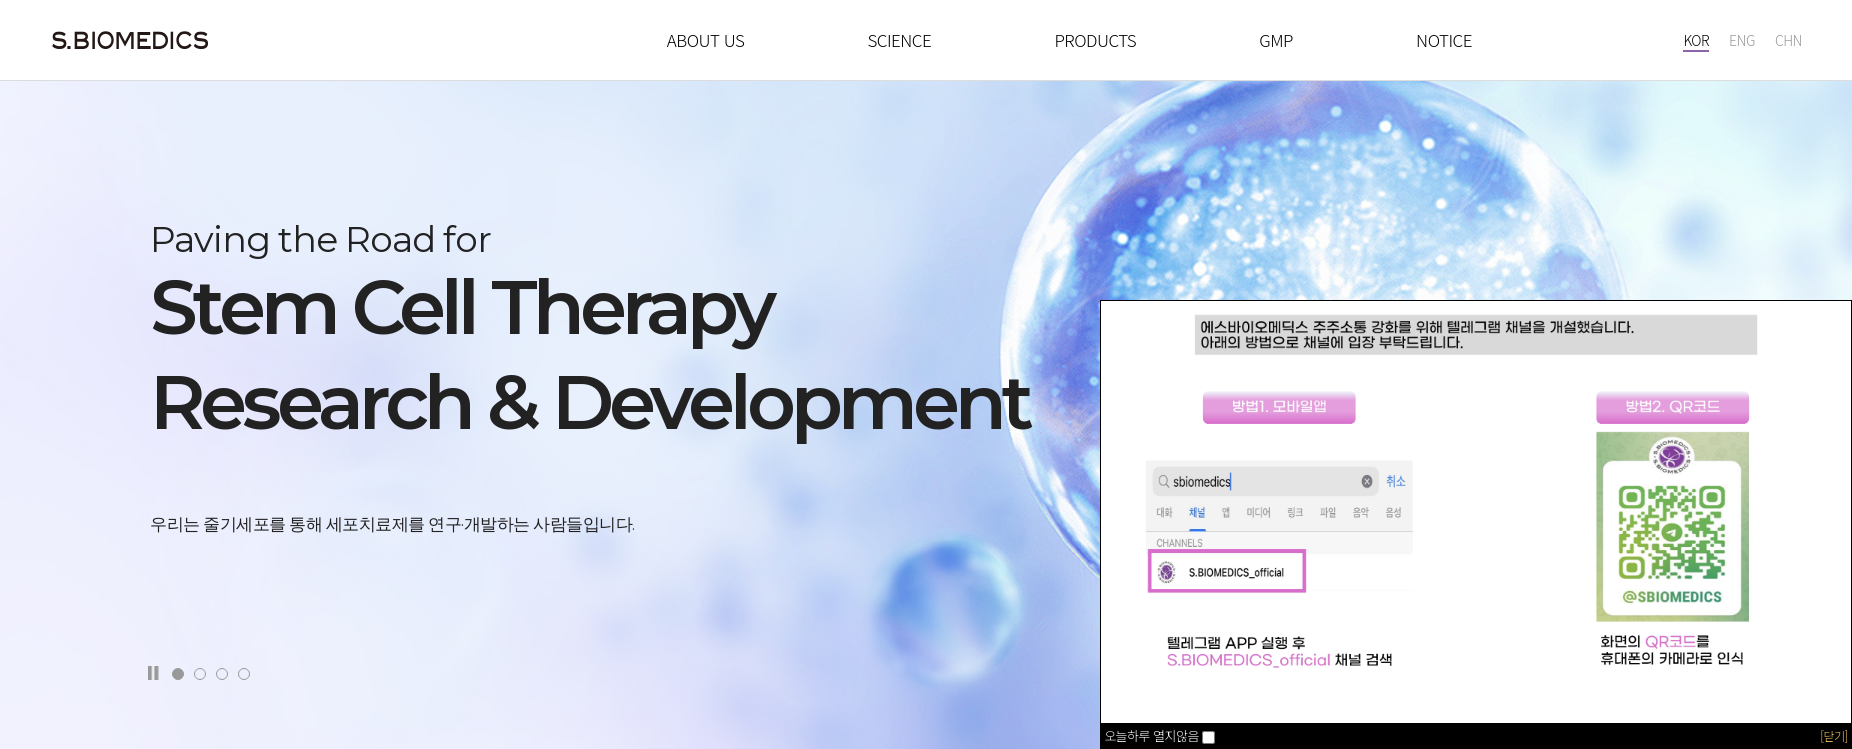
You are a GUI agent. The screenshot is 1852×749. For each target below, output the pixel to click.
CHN (1788, 40)
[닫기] (1834, 735)
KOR (1696, 40)
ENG (1742, 40)
